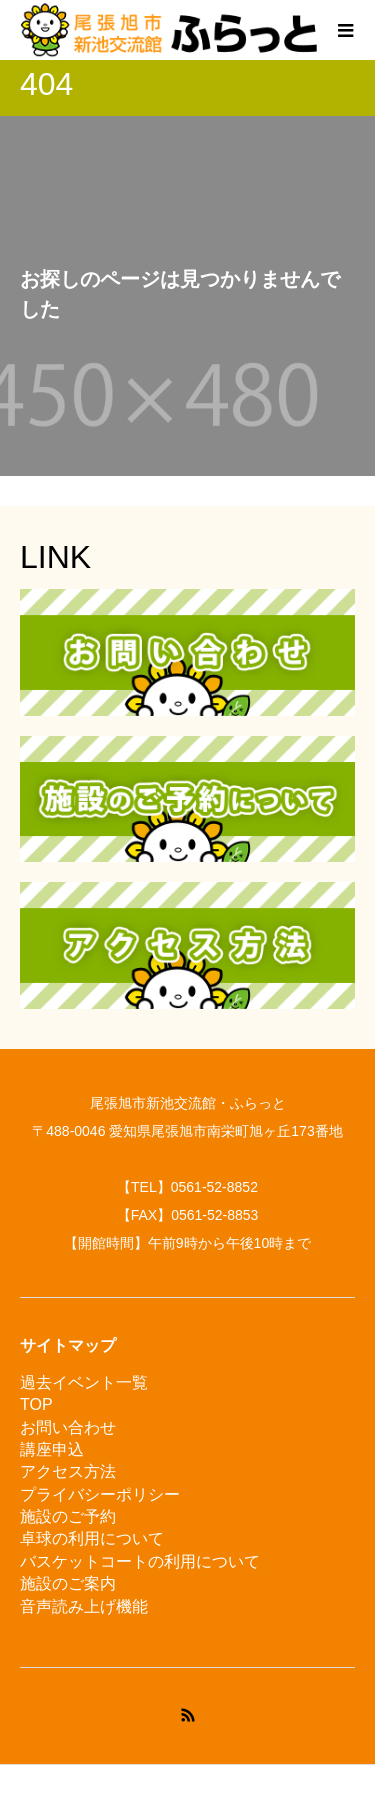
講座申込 (52, 1449)
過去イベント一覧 (84, 1382)
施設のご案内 (68, 1583)
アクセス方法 (68, 1471)
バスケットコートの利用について (140, 1561)
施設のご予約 (68, 1516)
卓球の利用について (92, 1538)
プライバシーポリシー (100, 1494)
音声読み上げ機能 (84, 1606)
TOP (36, 1404)
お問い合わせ (68, 1427)
